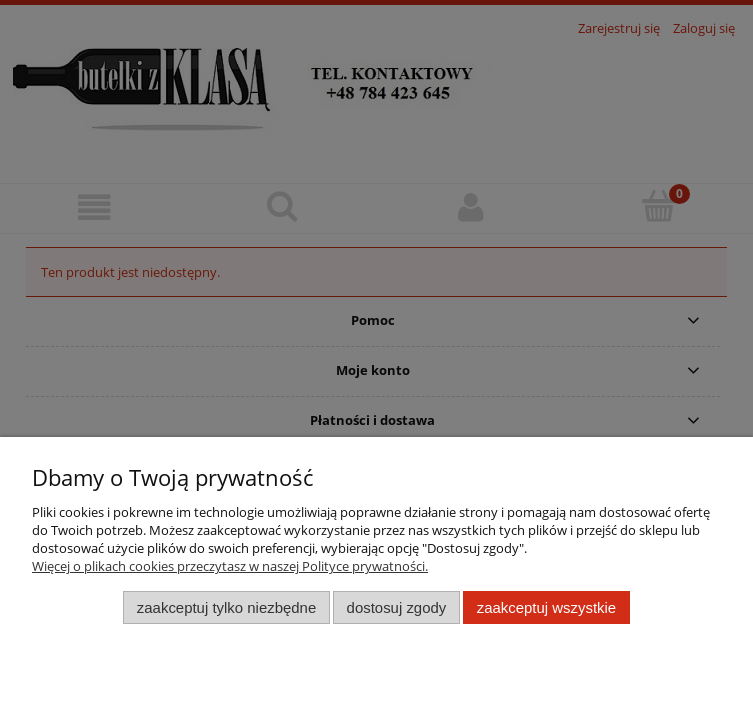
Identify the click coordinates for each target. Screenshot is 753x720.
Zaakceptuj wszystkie (546, 607)
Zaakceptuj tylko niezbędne (226, 607)
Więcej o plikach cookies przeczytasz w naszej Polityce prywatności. (230, 566)
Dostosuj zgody (397, 607)
